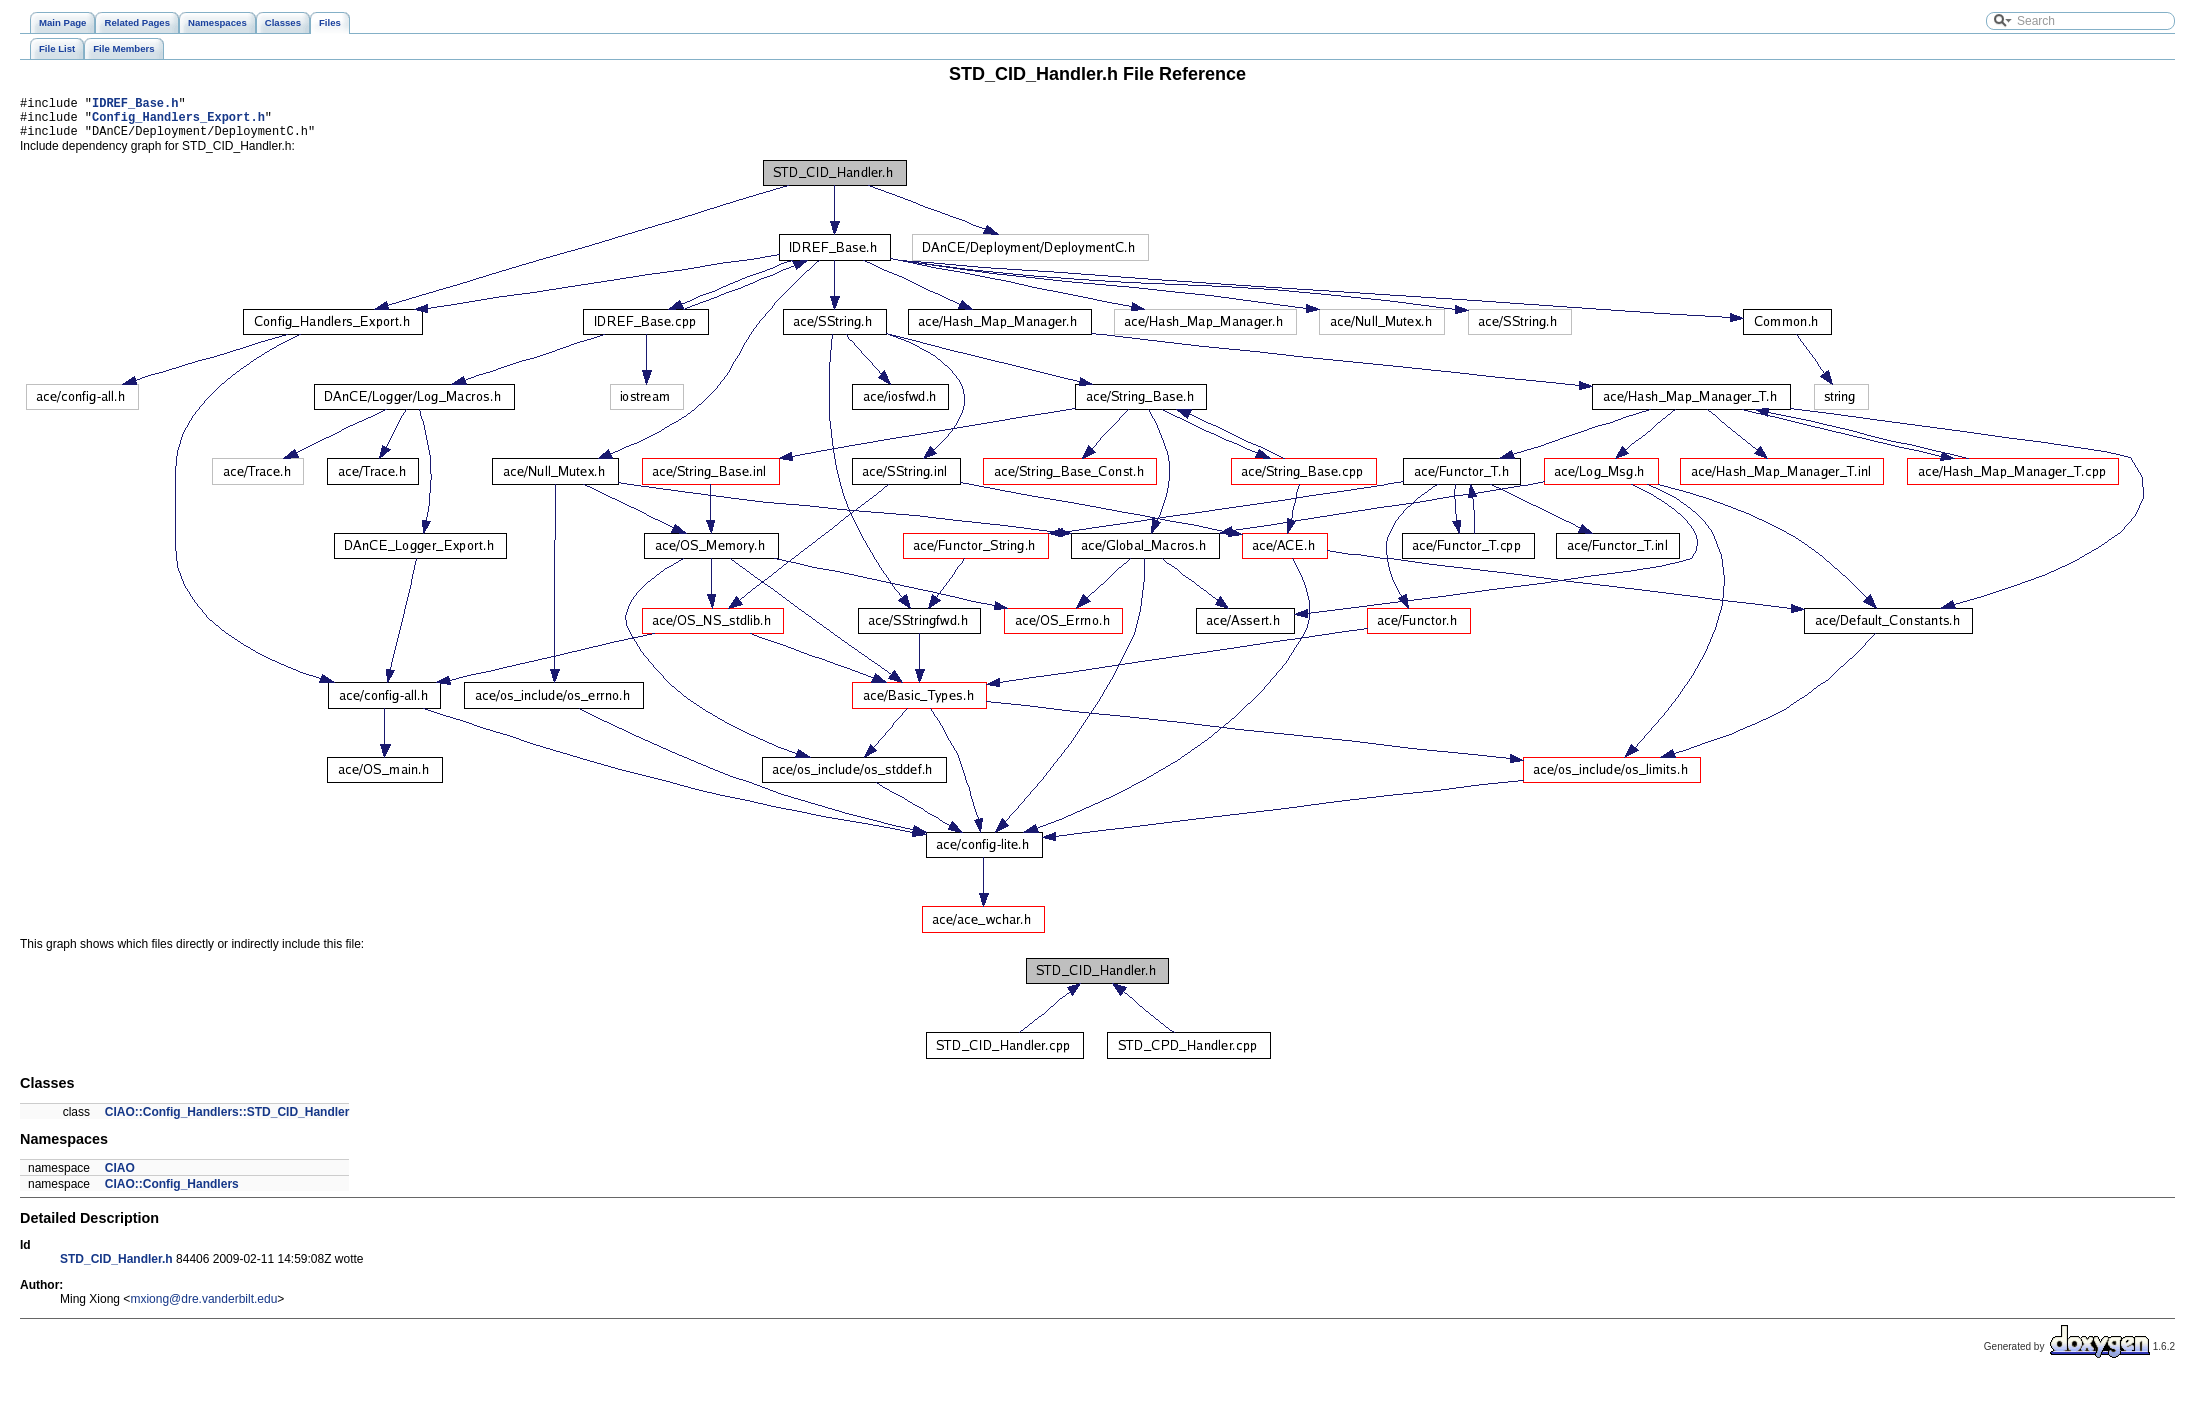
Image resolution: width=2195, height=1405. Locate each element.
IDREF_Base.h (135, 105)
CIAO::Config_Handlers (172, 1193)
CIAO (120, 1177)
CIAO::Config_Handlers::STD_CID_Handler (227, 1121)
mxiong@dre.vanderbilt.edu (203, 1308)
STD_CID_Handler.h (116, 1268)
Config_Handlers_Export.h (178, 122)
